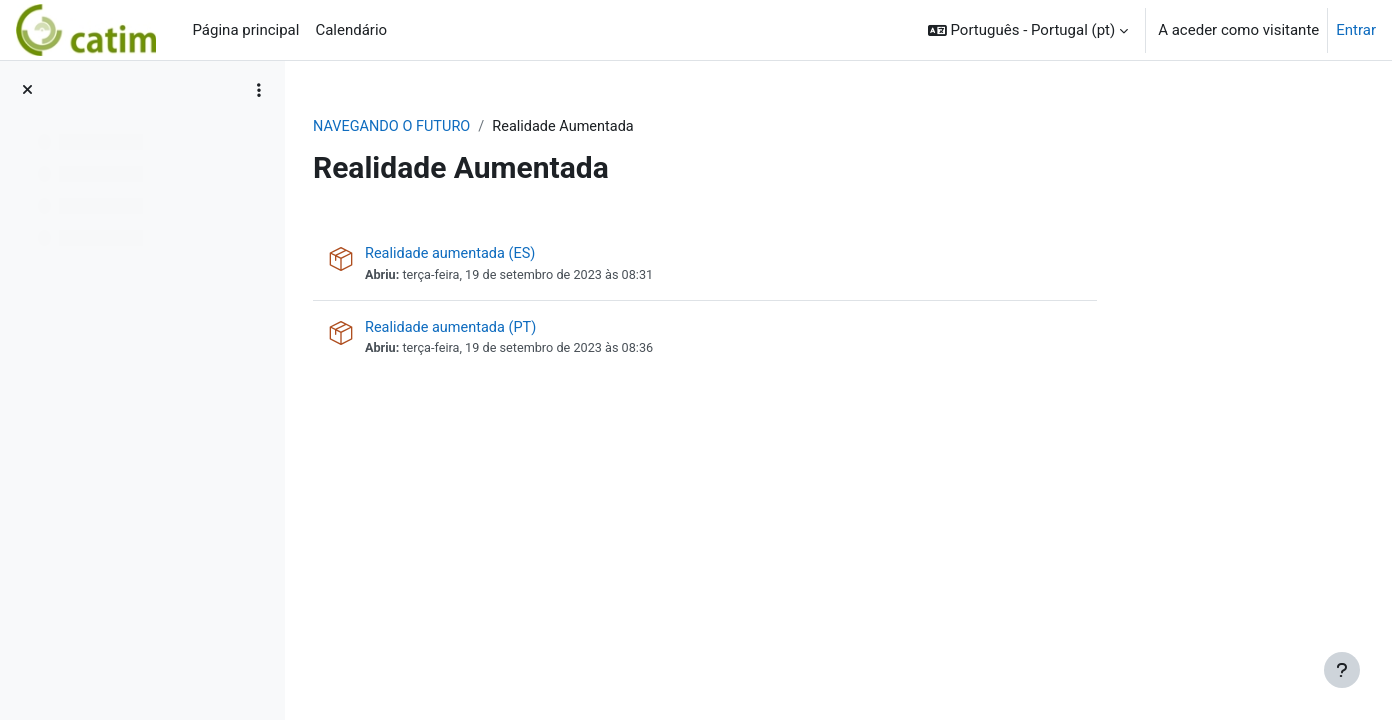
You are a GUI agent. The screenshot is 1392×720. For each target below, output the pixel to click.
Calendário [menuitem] (351, 30)
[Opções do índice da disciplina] (259, 90)
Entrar (1356, 30)
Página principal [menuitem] (245, 30)
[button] (1028, 30)
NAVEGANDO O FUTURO (512, 127)
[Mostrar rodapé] (1342, 670)
